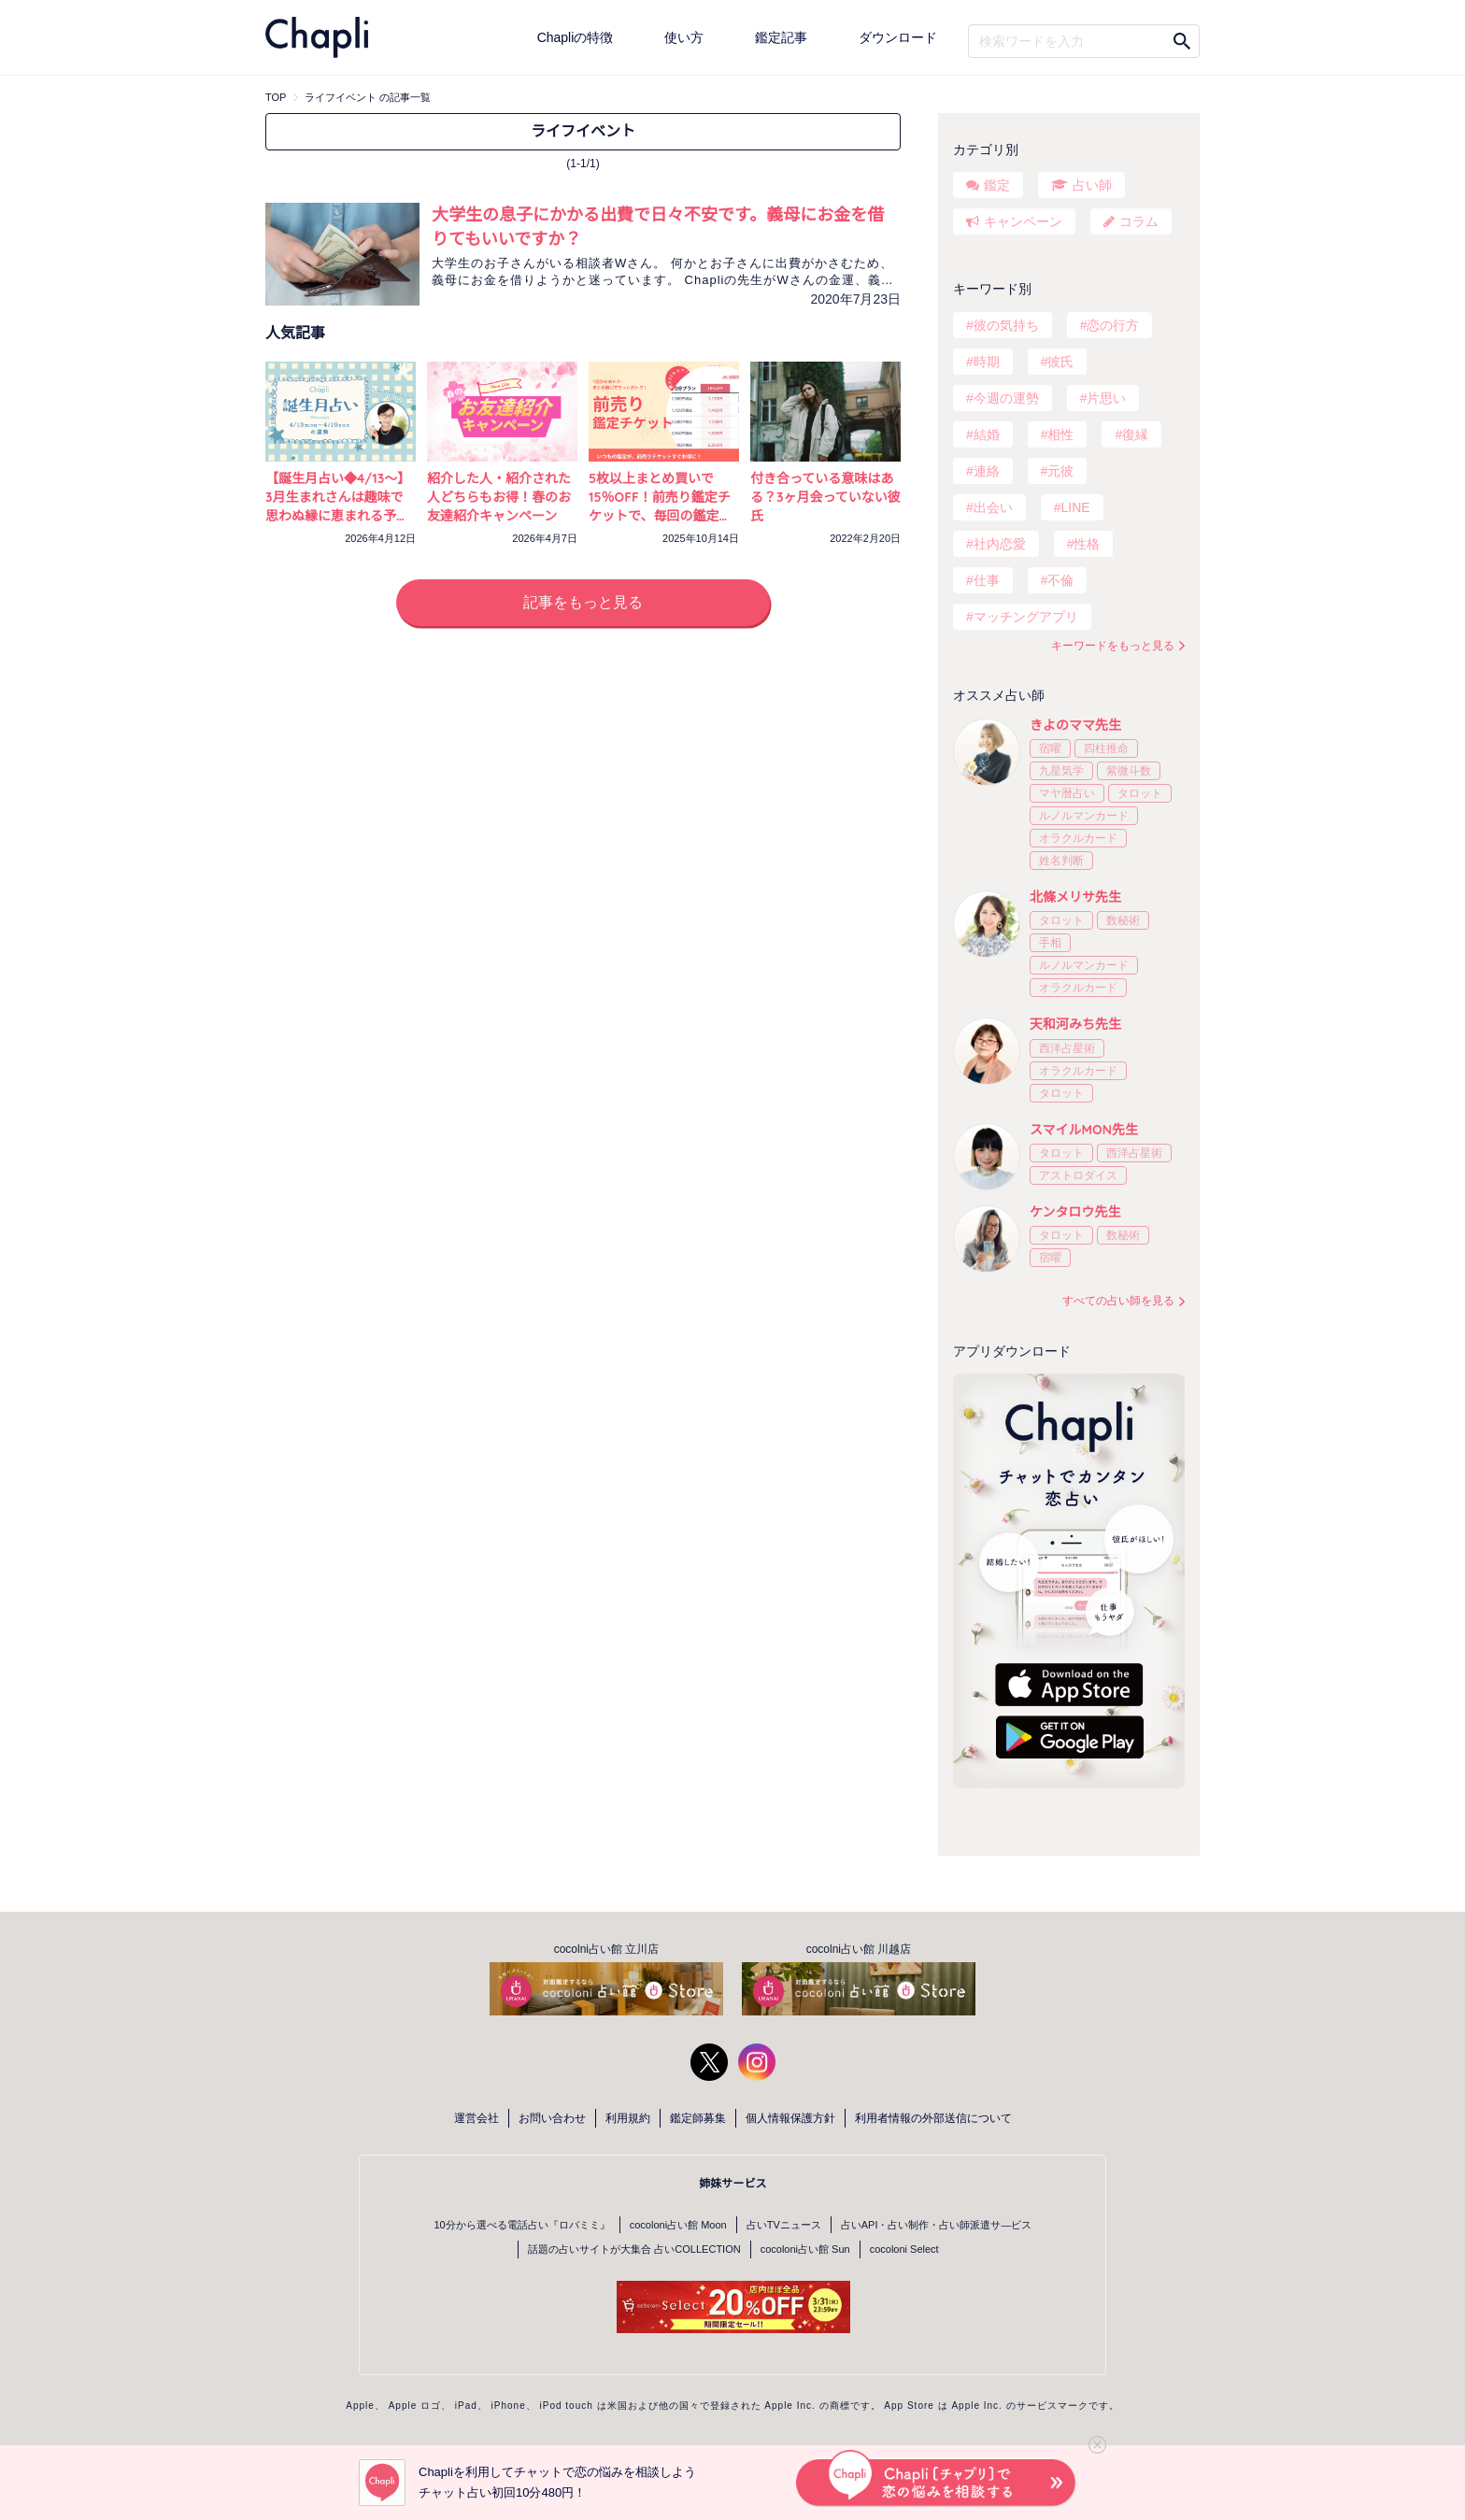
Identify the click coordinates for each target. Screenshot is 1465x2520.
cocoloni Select (904, 2249)
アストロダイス (1078, 1175)
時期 (987, 361)
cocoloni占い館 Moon (678, 2224)
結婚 (987, 434)
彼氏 (1060, 361)
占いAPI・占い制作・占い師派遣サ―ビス (936, 2224)
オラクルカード (1078, 838)
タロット (1139, 793)
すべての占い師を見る (1118, 1300)
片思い (1106, 398)
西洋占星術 (1067, 1048)
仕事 (987, 580)
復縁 (1135, 434)
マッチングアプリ (1026, 616)
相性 (1060, 434)
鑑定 (997, 185)
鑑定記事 (781, 37)
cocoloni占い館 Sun (805, 2249)
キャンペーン (1023, 221)
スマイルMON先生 (1084, 1129)
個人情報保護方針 (790, 2118)
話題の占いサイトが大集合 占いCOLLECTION (634, 2249)
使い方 (684, 37)
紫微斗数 (1128, 770)
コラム (1139, 221)
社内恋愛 (1000, 543)
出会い (993, 507)
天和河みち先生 (1075, 1024)
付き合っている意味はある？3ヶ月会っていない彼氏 (825, 497)
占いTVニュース (784, 2224)
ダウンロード (898, 37)
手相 (1050, 942)
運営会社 (476, 2118)
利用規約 (627, 2118)
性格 (1087, 543)
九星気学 (1061, 770)
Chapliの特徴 (575, 37)
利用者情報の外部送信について (933, 2118)
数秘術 (1123, 920)
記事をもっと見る (583, 602)
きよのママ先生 (1075, 725)
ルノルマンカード (1084, 815)
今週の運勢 (1006, 398)
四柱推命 (1106, 748)
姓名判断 (1061, 860)
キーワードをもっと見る (1112, 645)
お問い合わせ (552, 2118)
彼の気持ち (1006, 325)
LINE (1074, 507)
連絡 (987, 470)
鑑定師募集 (698, 2118)
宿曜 (1050, 748)
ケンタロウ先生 (1075, 1211)
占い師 (1092, 185)
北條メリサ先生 (1075, 897)
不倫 (1060, 580)
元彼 (1060, 470)
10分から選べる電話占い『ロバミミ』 (522, 2224)
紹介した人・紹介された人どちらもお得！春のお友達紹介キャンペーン (499, 497)
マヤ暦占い (1067, 793)
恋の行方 (1113, 325)
